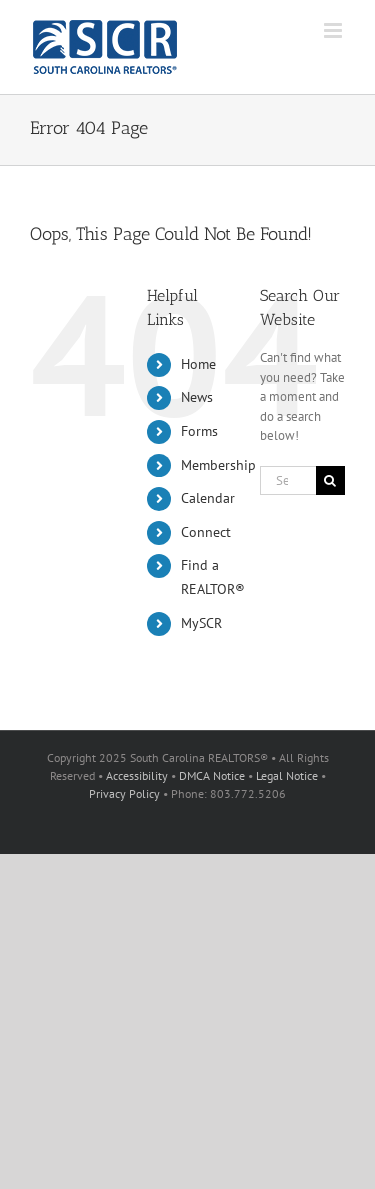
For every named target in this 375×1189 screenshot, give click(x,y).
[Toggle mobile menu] (334, 30)
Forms (199, 431)
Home (198, 364)
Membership (218, 465)
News (197, 397)
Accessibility (137, 775)
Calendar (208, 498)
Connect (206, 532)
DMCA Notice (212, 775)
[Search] (330, 480)
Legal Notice (287, 775)
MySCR (201, 623)
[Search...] (288, 480)
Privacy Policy (124, 793)
